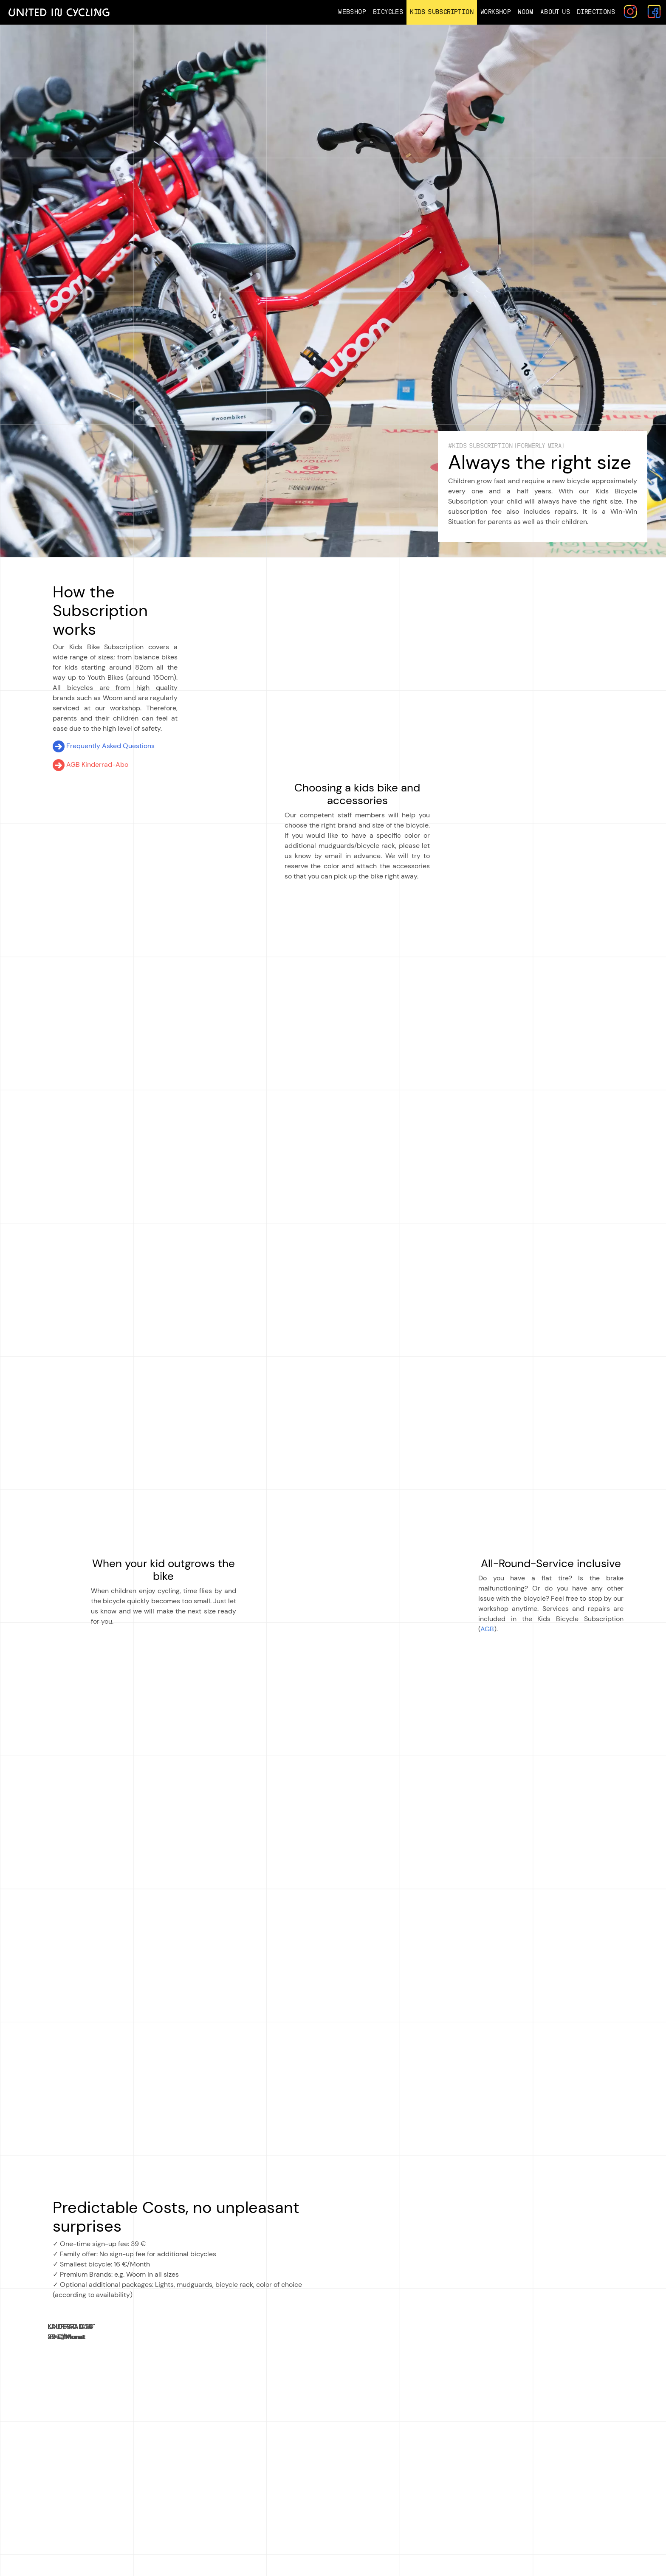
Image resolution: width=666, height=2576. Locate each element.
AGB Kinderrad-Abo (90, 764)
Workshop (495, 12)
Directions (596, 12)
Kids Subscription (442, 12)
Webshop (352, 12)
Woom (525, 12)
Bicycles (388, 12)
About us (555, 12)
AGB (487, 1628)
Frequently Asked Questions (104, 745)
